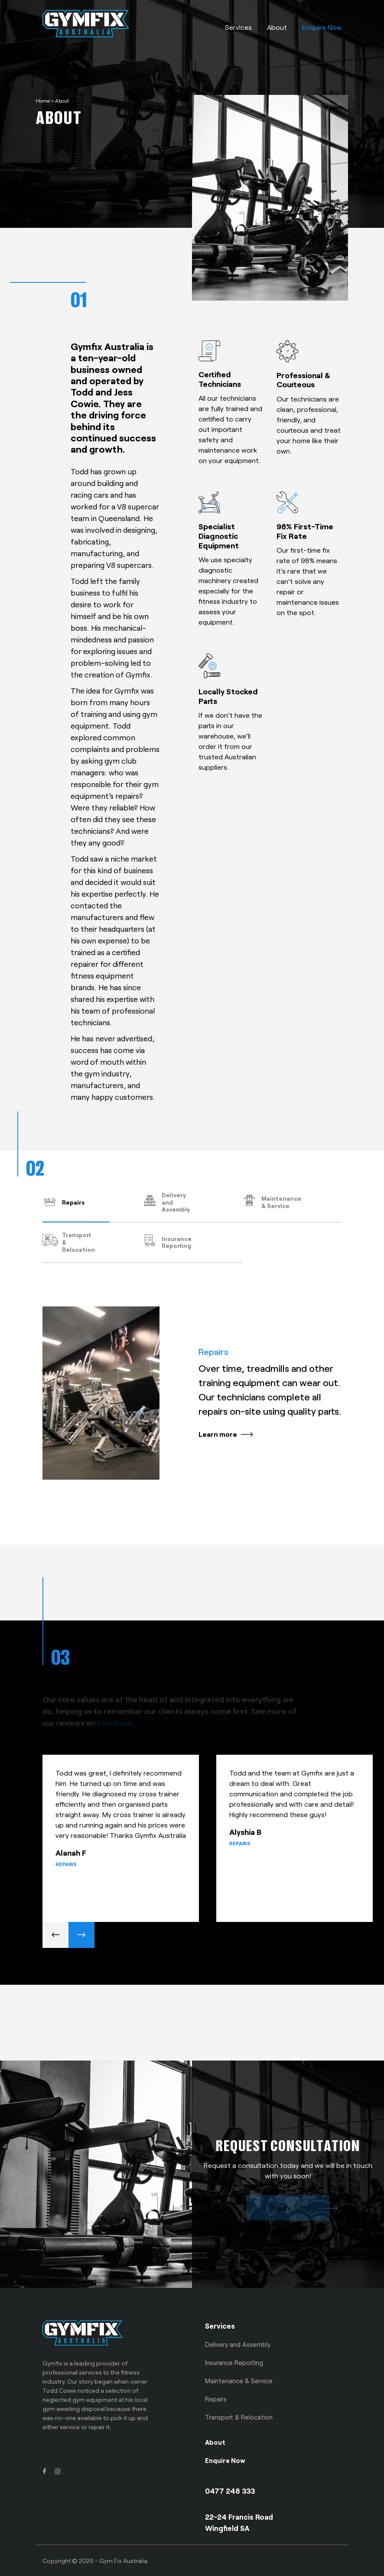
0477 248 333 (230, 2490)
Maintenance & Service (239, 2381)
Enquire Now (322, 27)
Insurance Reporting (234, 2362)
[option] (129, 1843)
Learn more (218, 1434)
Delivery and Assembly (237, 2344)
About (277, 27)
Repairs (216, 2399)
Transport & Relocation (239, 2417)
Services (238, 27)
